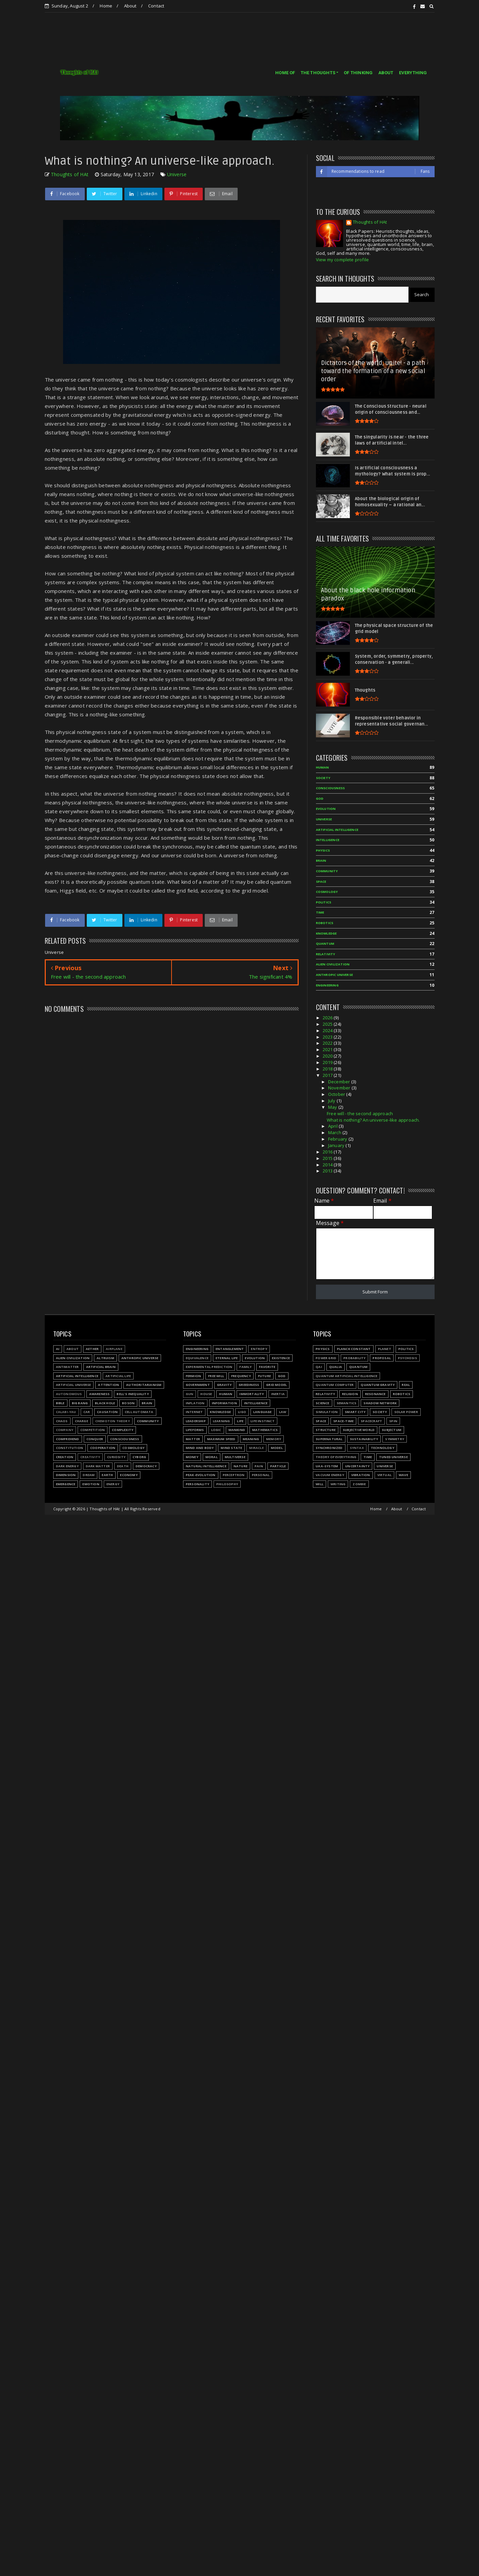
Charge (81, 1421)
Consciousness (330, 788)
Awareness (99, 1394)
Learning (221, 1421)
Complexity (122, 1430)
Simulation (327, 1412)
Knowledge (326, 933)
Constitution (69, 1448)
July (332, 1101)
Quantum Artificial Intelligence (346, 1376)
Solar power (406, 1412)
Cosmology (327, 892)
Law (282, 1412)
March (335, 1132)
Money (192, 1457)
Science (322, 1403)
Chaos (62, 1421)
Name (324, 1201)
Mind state (231, 1448)
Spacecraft (371, 1421)
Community (327, 871)
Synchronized (329, 1448)
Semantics (347, 1403)
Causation (107, 1412)
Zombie (359, 1484)
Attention (108, 1385)
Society (323, 778)
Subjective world (359, 1430)
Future (264, 1376)
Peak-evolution (201, 1475)
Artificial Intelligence (337, 829)
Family (245, 1367)
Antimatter (67, 1367)
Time (320, 912)
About (130, 6)
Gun (190, 1394)
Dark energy (67, 1466)
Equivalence (197, 1358)
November (340, 1088)
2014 (328, 1165)
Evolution (326, 808)
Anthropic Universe (334, 975)
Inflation (195, 1403)
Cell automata (139, 1412)
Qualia (335, 1367)
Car (86, 1412)
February (338, 1139)
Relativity (325, 954)
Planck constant (354, 1349)
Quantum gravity (378, 1385)
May (333, 1107)
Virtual (384, 1475)
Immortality (251, 1394)
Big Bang (80, 1403)
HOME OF (285, 72)
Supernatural (329, 1439)
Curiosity (116, 1457)
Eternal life (227, 1358)
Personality (197, 1484)
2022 (328, 1043)
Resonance (375, 1394)
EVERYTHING (413, 72)
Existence (281, 1358)
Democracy (146, 1466)
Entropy (259, 1349)
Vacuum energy (330, 1475)
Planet (384, 1349)
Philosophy (227, 1484)
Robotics (325, 923)
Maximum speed (221, 1439)
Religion (350, 1394)
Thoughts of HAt (370, 222)
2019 (328, 1062)
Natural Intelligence (206, 1466)
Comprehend (67, 1439)
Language (262, 1412)
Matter (193, 1439)
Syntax (357, 1448)
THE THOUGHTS (318, 72)
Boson (128, 1403)
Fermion (193, 1376)
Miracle (256, 1448)
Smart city (355, 1412)
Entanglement (230, 1349)
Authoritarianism (143, 1385)
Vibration (360, 1475)
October (337, 1094)
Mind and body (200, 1448)
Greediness (249, 1385)
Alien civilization (333, 964)
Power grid (326, 1358)
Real (406, 1385)
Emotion (90, 1484)
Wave (403, 1475)
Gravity (224, 1385)
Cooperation (102, 1448)
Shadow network (380, 1403)
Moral (211, 1457)
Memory (273, 1439)
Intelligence (327, 840)
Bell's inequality (132, 1394)
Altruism (105, 1358)
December (339, 1082)
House (206, 1394)
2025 (328, 1024)
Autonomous (69, 1394)
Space (321, 881)
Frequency (241, 1376)
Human (322, 767)
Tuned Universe (393, 1457)
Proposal (382, 1358)
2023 (328, 1037)
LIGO (242, 1412)
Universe (177, 174)
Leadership (196, 1421)
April (333, 1126)
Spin (393, 1421)
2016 (328, 1152)
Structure (326, 1430)
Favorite (267, 1367)
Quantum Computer (335, 1385)
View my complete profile (342, 260)
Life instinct (263, 1421)
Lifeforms (195, 1430)
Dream (89, 1475)
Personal (261, 1475)
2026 (328, 1018)
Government (198, 1385)
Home (106, 6)
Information (224, 1403)
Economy (128, 1475)
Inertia (278, 1394)
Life (240, 1421)
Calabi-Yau (66, 1412)
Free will (216, 1376)
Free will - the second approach (360, 1113)
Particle (278, 1466)
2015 (328, 1158)
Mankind (236, 1430)
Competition (92, 1430)
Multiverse (235, 1457)
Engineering (327, 985)
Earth (107, 1475)
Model (277, 1448)
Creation (65, 1457)
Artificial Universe (73, 1385)
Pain (259, 1466)
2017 (328, 1075)
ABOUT (386, 72)
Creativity (90, 1457)
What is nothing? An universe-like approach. (373, 1120)
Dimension (66, 1475)
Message (330, 1223)
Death (122, 1466)
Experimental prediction (209, 1367)
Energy (112, 1484)
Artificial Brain (101, 1367)
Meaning (251, 1439)
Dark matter (98, 1466)
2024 (328, 1030)
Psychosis (407, 1358)
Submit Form (375, 1292)
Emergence (66, 1484)
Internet (194, 1412)
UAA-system (327, 1466)
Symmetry (394, 1439)
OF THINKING (358, 72)
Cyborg (139, 1457)
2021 (328, 1049)
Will (319, 1484)
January (337, 1145)
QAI (319, 1367)
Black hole (105, 1403)
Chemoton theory (112, 1421)
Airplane (114, 1349)
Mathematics (265, 1430)
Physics (323, 850)
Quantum (325, 943)
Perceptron (234, 1475)
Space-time (343, 1421)
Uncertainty (357, 1466)
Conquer (94, 1439)
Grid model (276, 1385)
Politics (324, 902)
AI (57, 1349)
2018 (328, 1069)
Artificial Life (118, 1376)
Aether (92, 1349)
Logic (216, 1430)
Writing (338, 1484)
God (320, 798)
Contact (156, 6)
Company (64, 1430)
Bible (60, 1403)
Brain (321, 860)
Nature (240, 1466)
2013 (328, 1171)
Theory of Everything (336, 1457)
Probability (354, 1358)
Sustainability (364, 1439)
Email (382, 1201)
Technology (382, 1448)
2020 (328, 1056)
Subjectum (391, 1430)
